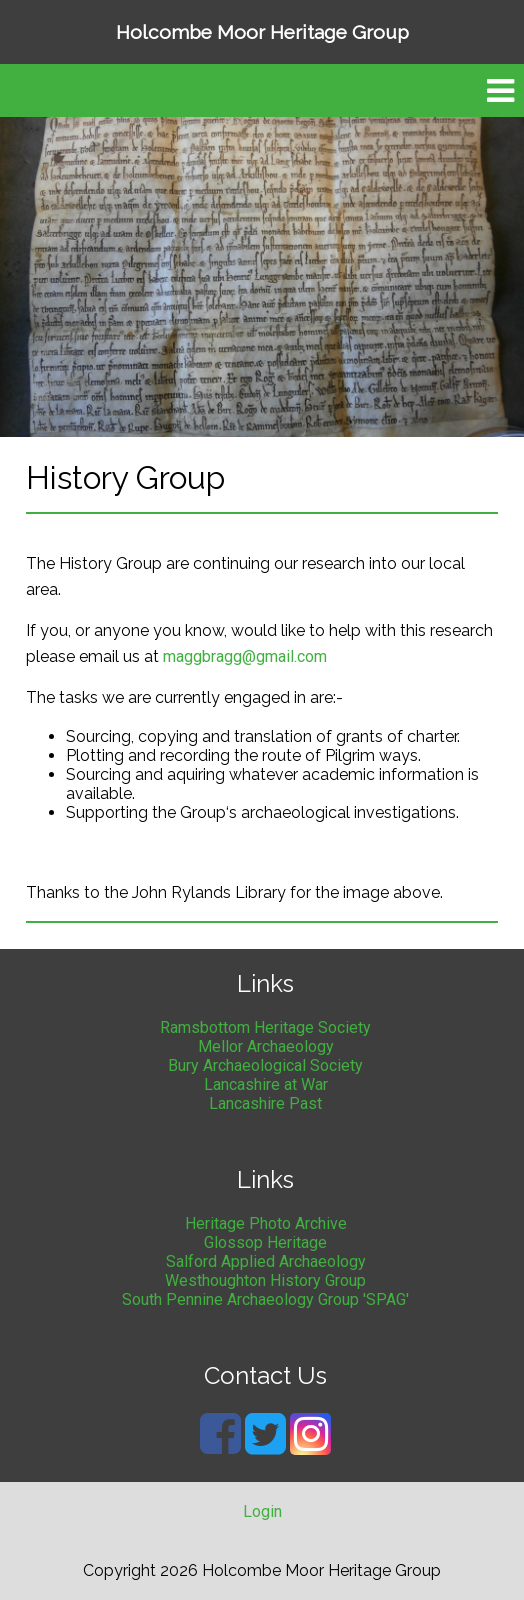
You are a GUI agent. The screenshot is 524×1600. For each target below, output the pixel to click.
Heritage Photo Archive (266, 1223)
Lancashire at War (266, 1084)
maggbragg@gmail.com (245, 656)
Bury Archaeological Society (265, 1065)
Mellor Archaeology (266, 1046)
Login (262, 1511)
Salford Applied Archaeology (266, 1261)
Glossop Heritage (265, 1242)
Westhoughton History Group (265, 1280)
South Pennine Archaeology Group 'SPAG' (265, 1299)
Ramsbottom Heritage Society (265, 1027)
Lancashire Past (265, 1103)
